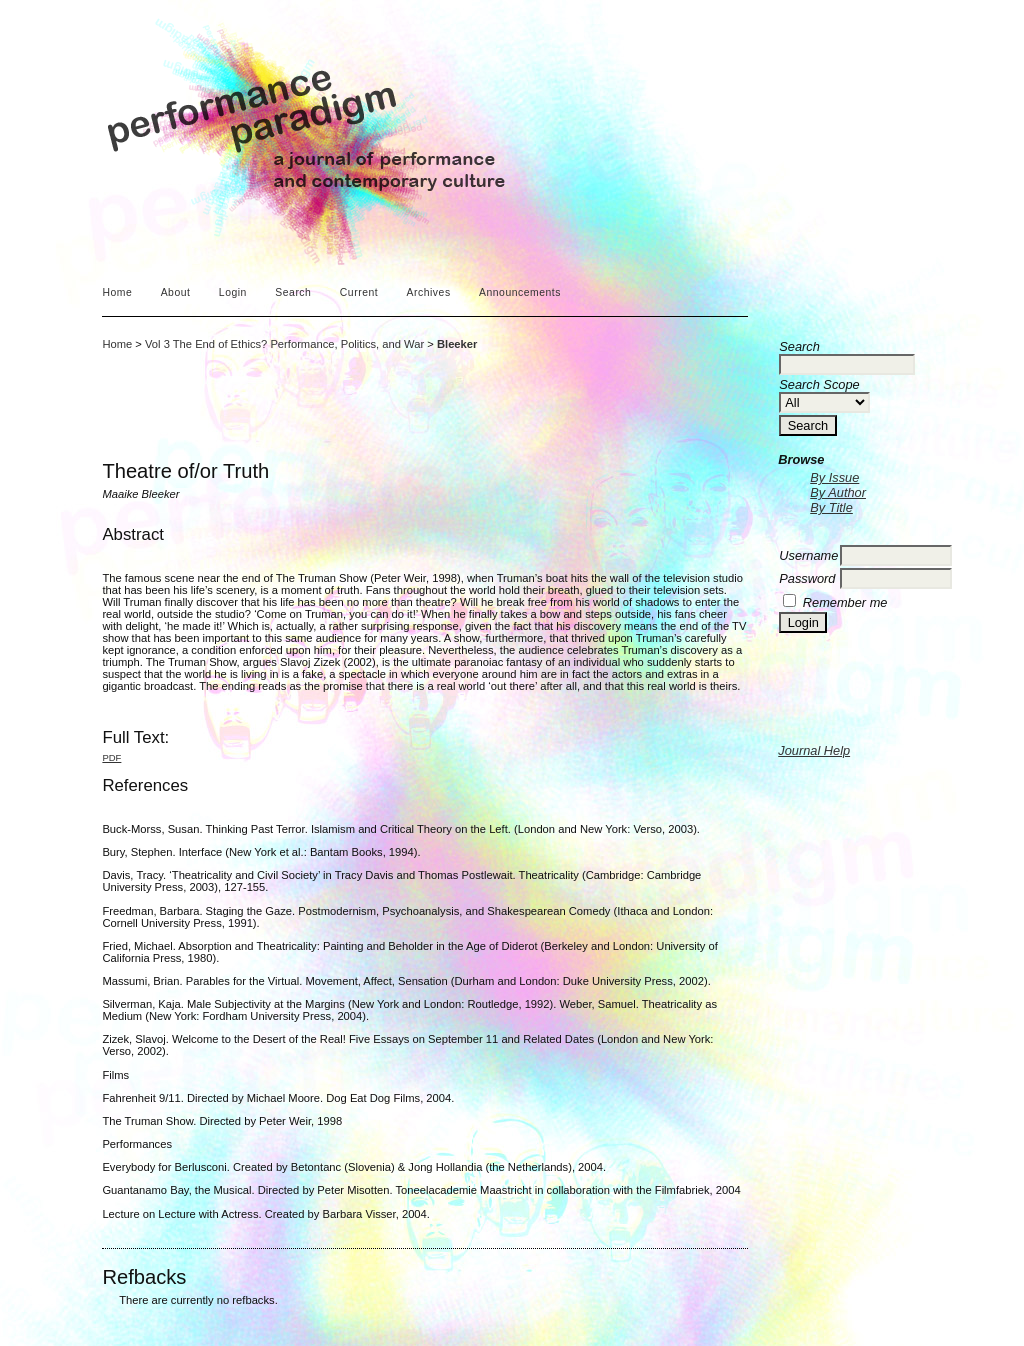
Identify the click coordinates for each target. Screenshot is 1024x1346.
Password (807, 578)
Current (359, 292)
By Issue (834, 477)
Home (117, 292)
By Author (838, 492)
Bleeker (457, 344)
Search (293, 292)
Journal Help (814, 750)
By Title (831, 507)
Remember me (845, 602)
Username (808, 555)
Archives (429, 292)
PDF (111, 757)
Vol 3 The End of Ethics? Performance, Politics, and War (284, 344)
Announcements (520, 292)
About (176, 292)
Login (233, 292)
